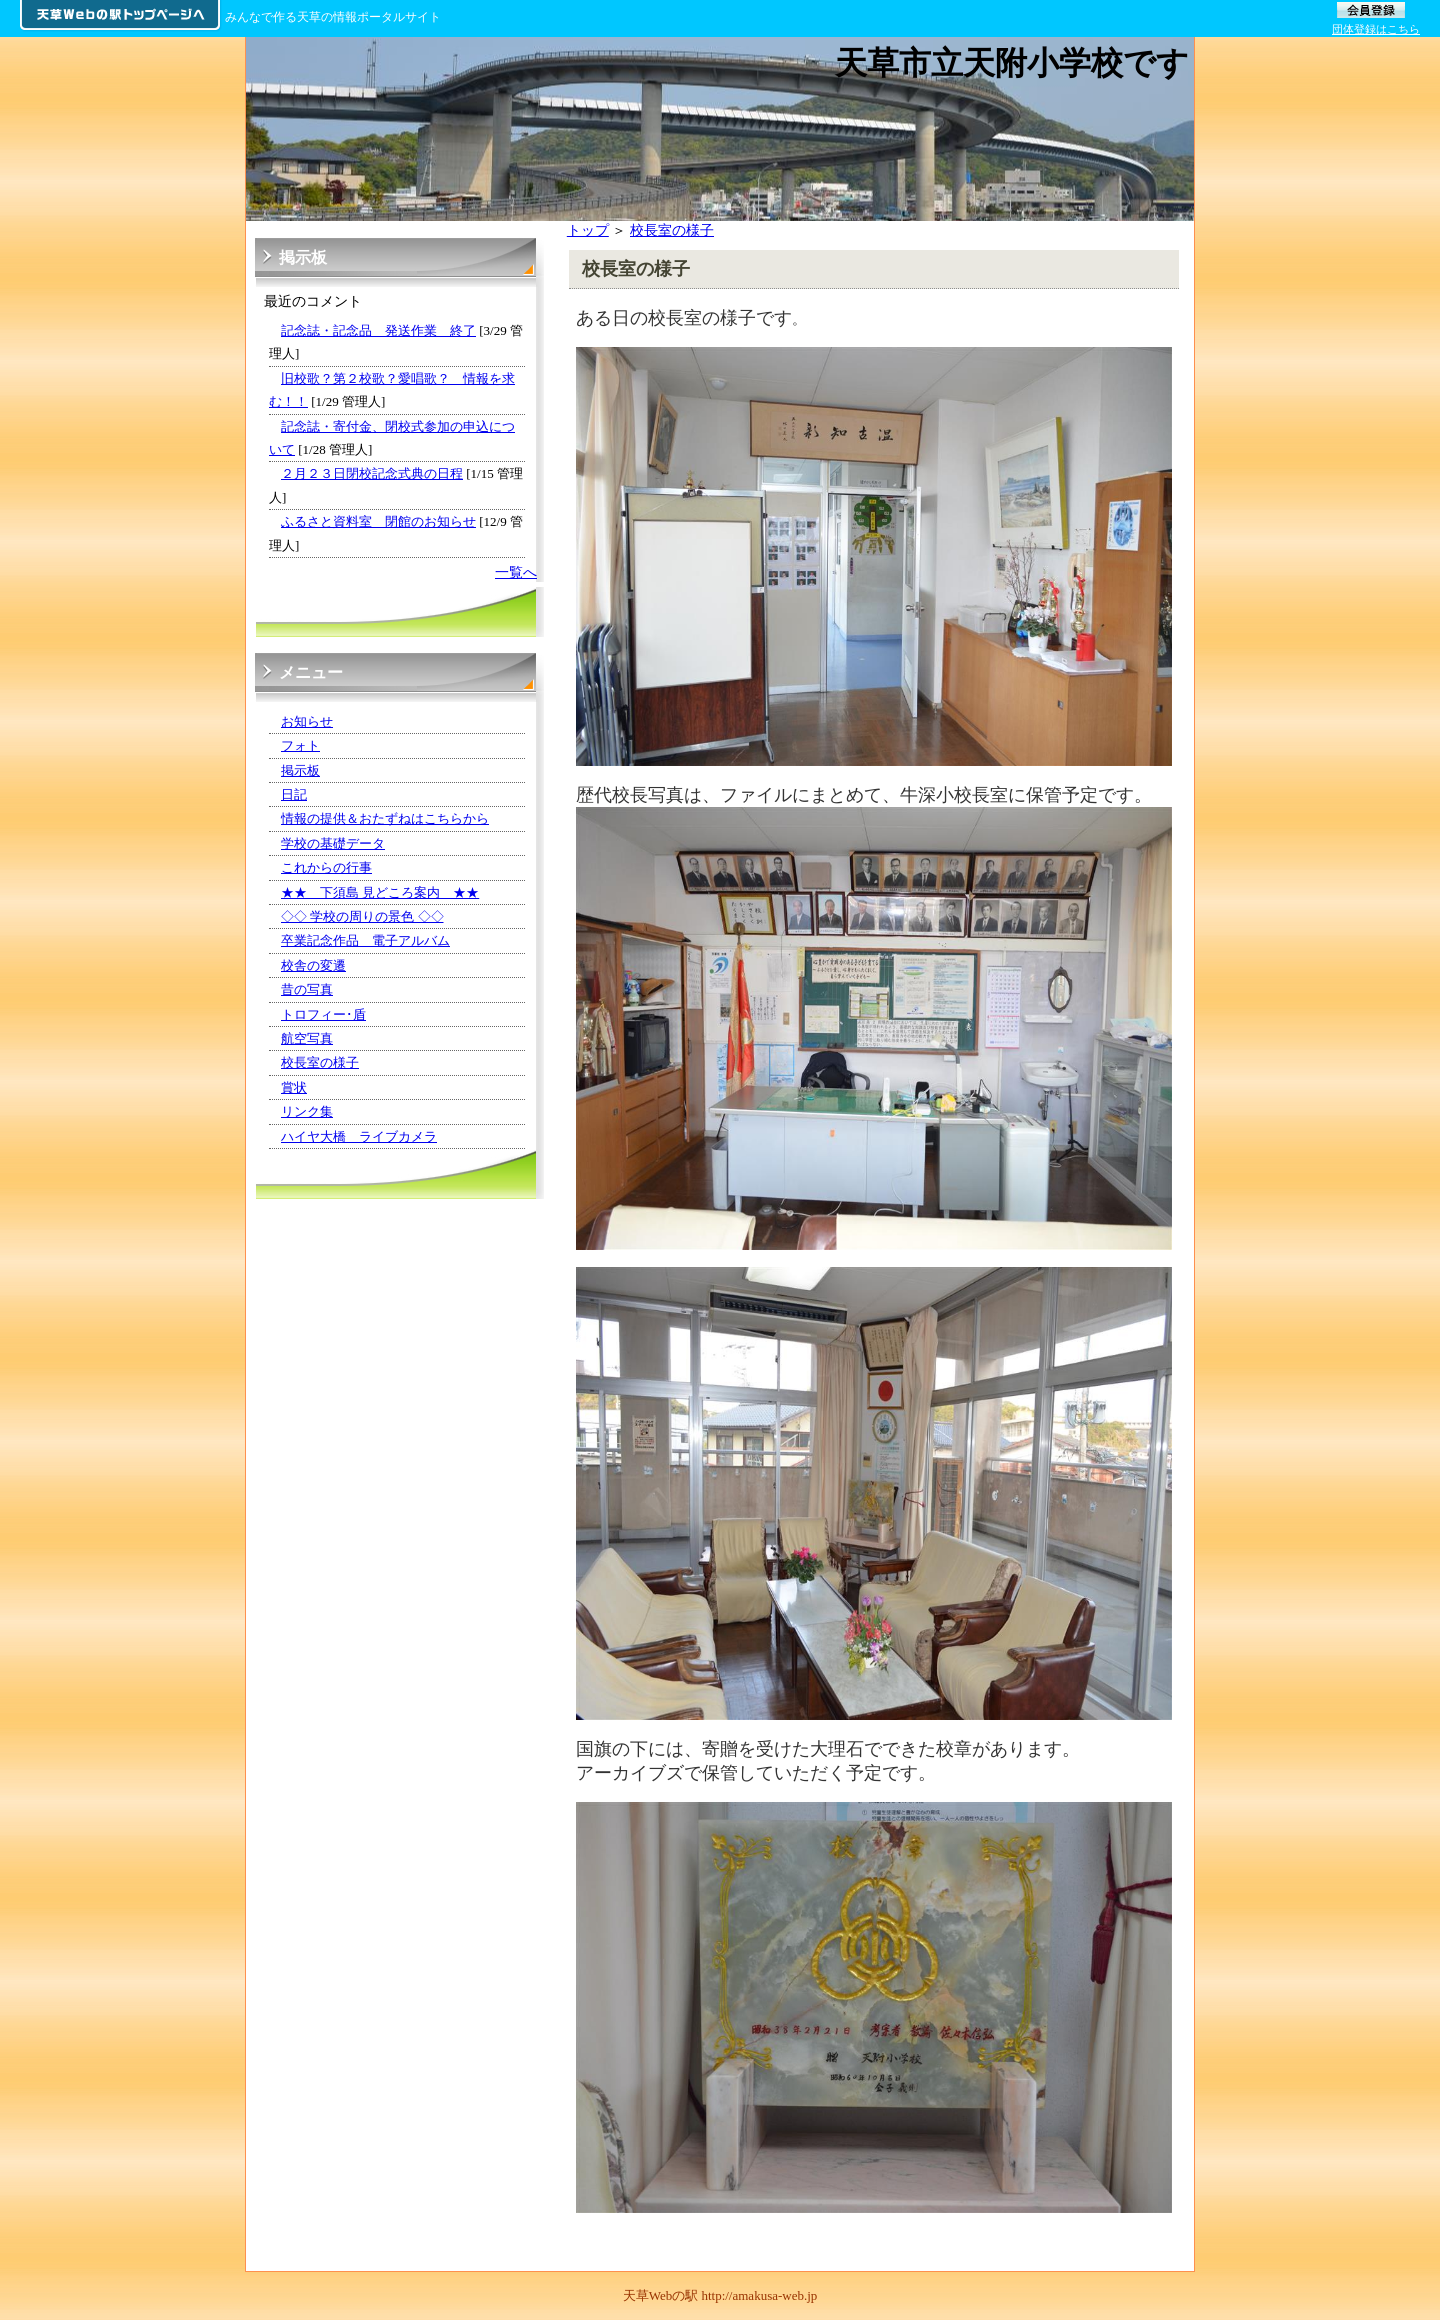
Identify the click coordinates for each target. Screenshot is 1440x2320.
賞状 (294, 1087)
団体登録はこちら (1376, 29)
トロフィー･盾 (323, 1014)
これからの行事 (326, 867)
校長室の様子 (672, 230)
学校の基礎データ (333, 843)
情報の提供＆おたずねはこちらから (385, 818)
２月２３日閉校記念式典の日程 (372, 473)
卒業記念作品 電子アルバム (365, 940)
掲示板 (300, 770)
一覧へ (516, 572)
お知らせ (307, 721)
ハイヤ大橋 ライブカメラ (359, 1136)
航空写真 (307, 1038)
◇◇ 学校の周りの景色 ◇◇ (362, 916)
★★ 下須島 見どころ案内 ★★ (380, 892)
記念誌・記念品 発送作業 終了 (378, 330)
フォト (300, 745)
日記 (294, 794)
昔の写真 (307, 989)
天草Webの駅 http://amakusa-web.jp (720, 2295)
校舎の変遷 (313, 965)
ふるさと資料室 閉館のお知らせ (378, 521)
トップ (588, 230)
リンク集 (307, 1111)
